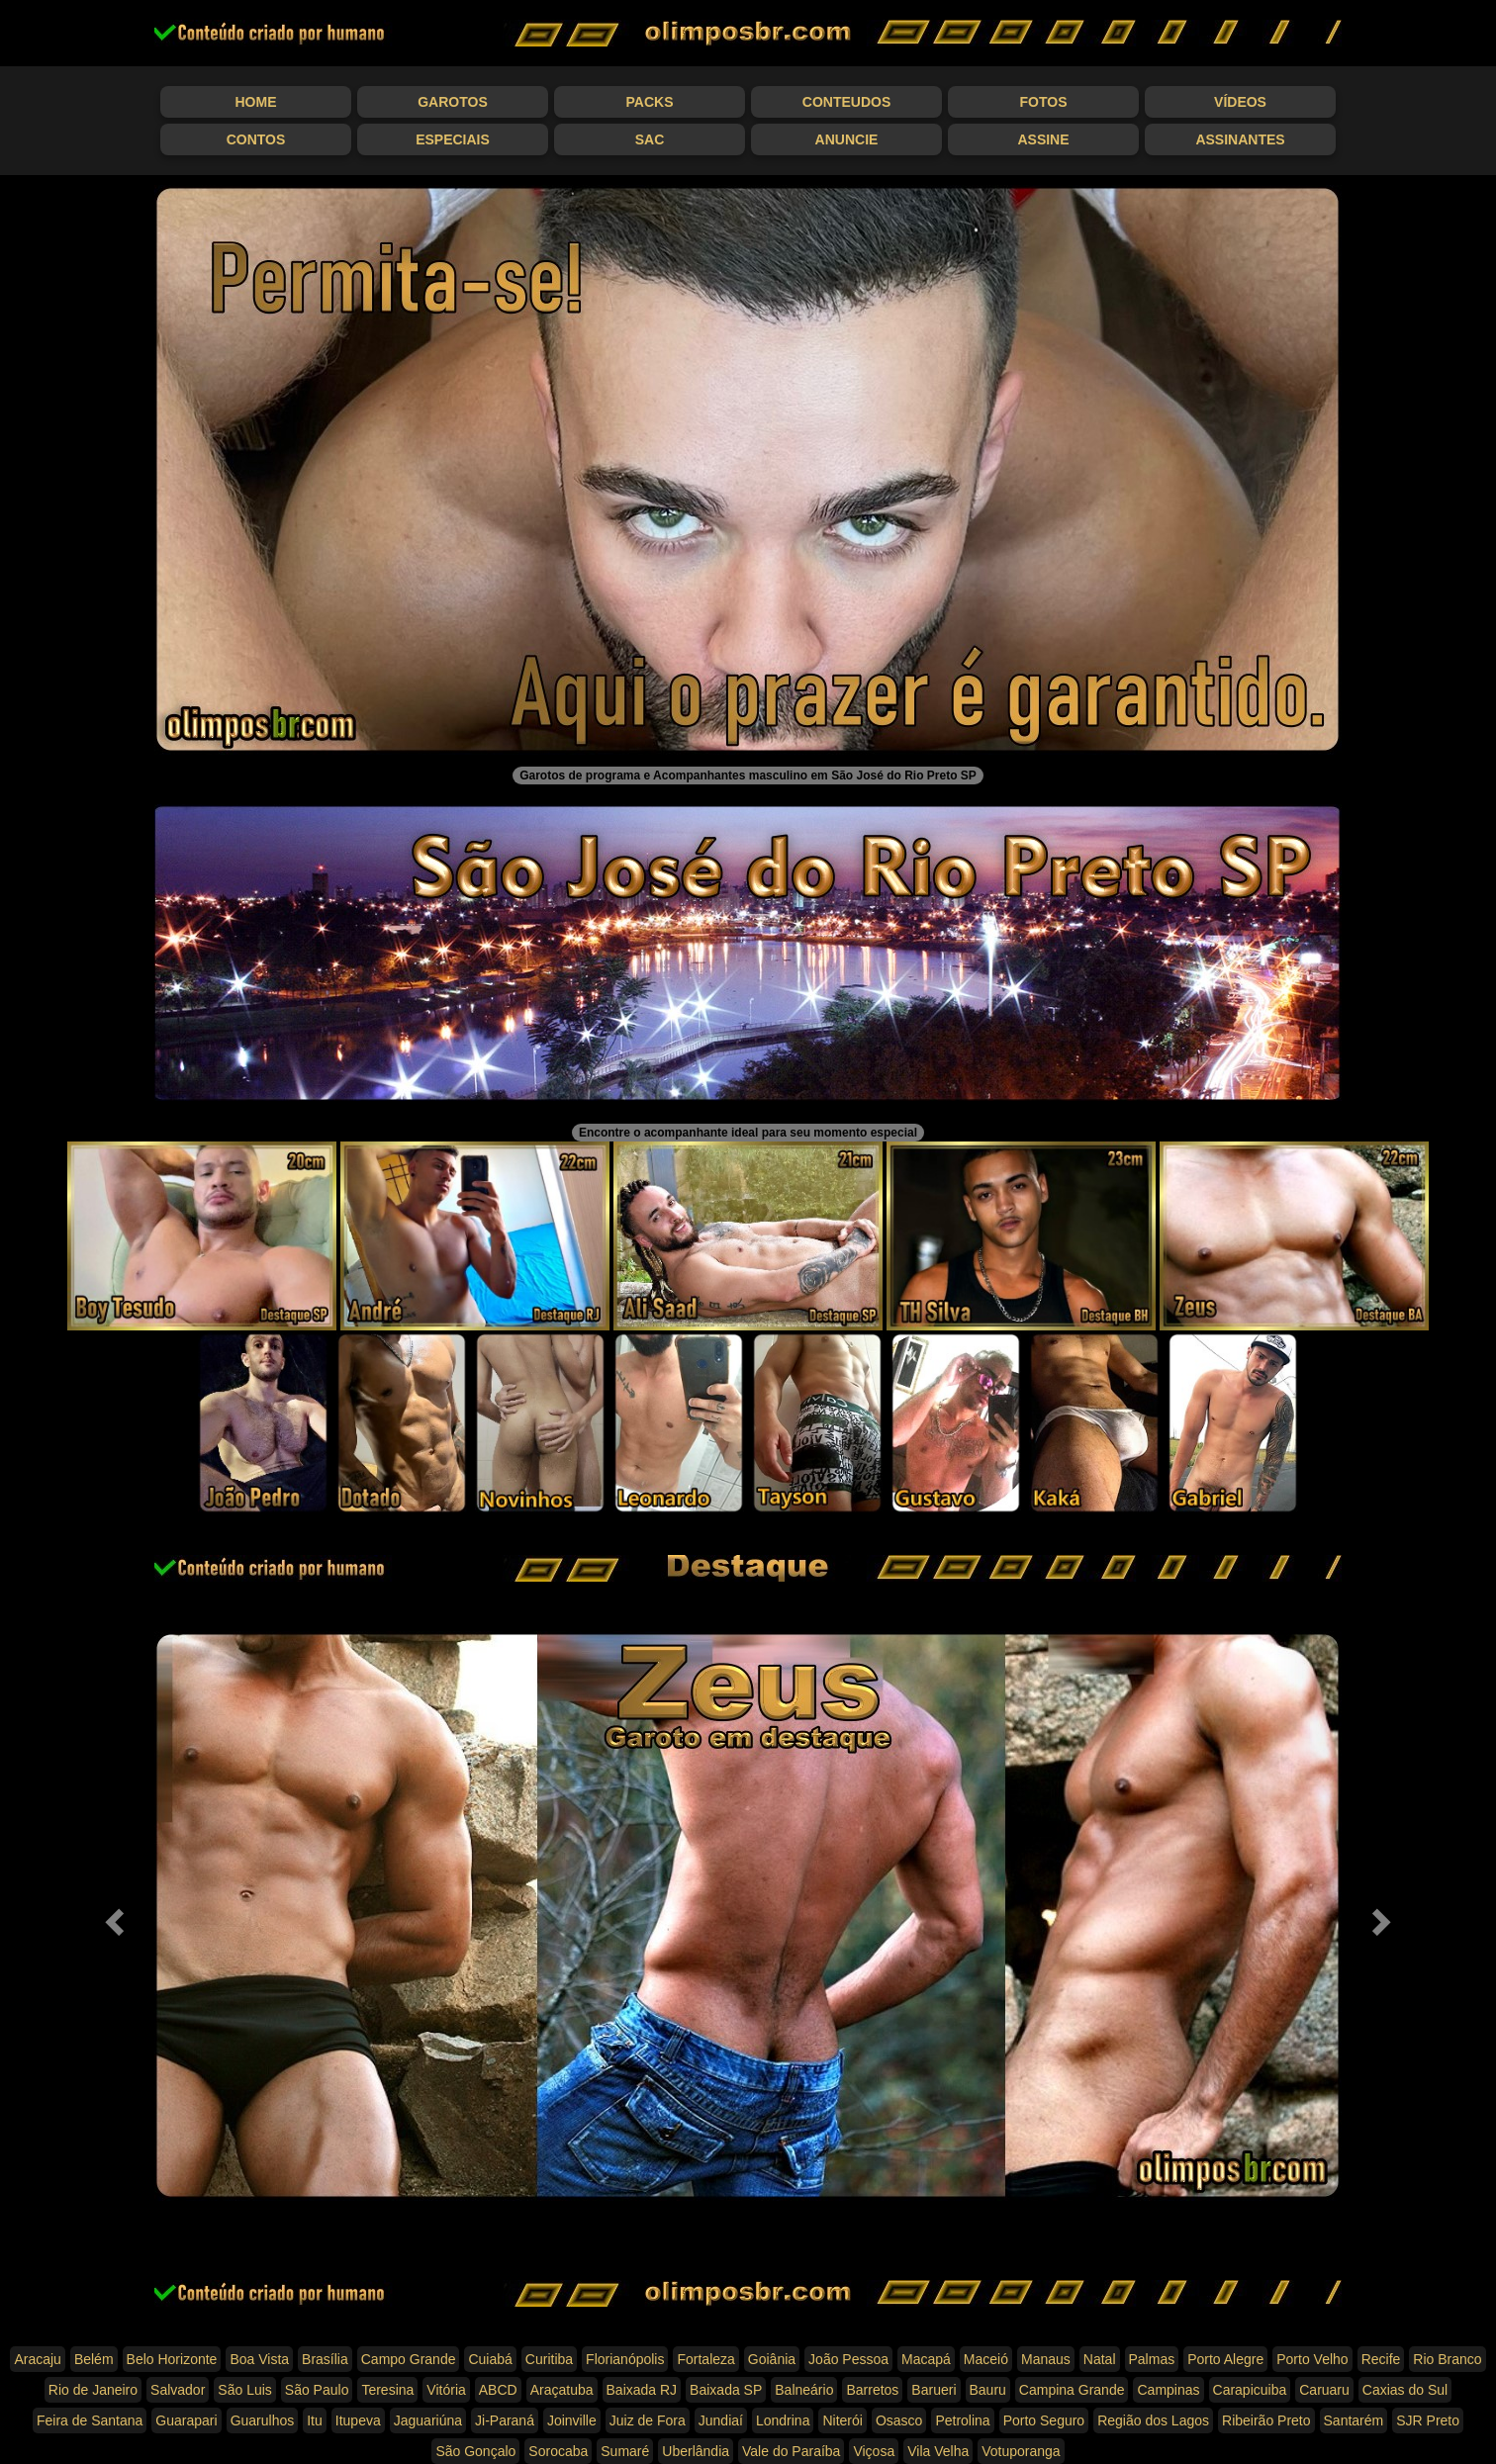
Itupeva (358, 2420)
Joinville (572, 2420)
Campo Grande (408, 2359)
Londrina (783, 2420)
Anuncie (847, 139)
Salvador (177, 2390)
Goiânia (771, 2359)
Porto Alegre (1225, 2359)
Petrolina (962, 2420)
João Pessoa (848, 2359)
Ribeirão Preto (1266, 2420)
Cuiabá (490, 2359)
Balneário (804, 2390)
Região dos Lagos (1153, 2420)
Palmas (1152, 2359)
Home (256, 102)
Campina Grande (1072, 2390)
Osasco (899, 2420)
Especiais (453, 139)
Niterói (842, 2420)
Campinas (1168, 2390)
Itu (315, 2420)
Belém (94, 2359)
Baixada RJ (642, 2390)
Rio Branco (1447, 2359)
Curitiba (549, 2359)
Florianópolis (625, 2359)
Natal (1099, 2359)
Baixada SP (726, 2390)
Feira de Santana (89, 2420)
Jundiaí (721, 2420)
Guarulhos (263, 2420)
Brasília (325, 2359)
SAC (650, 139)
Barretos (872, 2390)
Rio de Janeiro (93, 2390)
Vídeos (1240, 102)
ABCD (498, 2390)
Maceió (986, 2359)
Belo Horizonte (172, 2359)
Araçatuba (562, 2390)
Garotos (453, 102)
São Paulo (317, 2390)
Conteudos (846, 102)
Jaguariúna (428, 2420)
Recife (1381, 2359)
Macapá (926, 2359)
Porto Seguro (1044, 2420)
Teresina (387, 2390)
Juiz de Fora (647, 2420)
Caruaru (1324, 2390)
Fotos (1044, 102)
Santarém (1354, 2420)
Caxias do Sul (1405, 2390)
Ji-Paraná (504, 2420)
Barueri (933, 2390)
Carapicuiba (1250, 2390)
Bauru (988, 2390)
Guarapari (186, 2420)
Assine (1043, 139)
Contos (256, 139)
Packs (650, 102)
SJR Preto (1427, 2420)
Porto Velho (1312, 2359)
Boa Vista (259, 2359)
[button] (112, 1916)
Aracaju (37, 2359)
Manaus (1046, 2359)
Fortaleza (705, 2359)
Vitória (445, 2390)
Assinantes (1239, 139)
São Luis (244, 2390)
